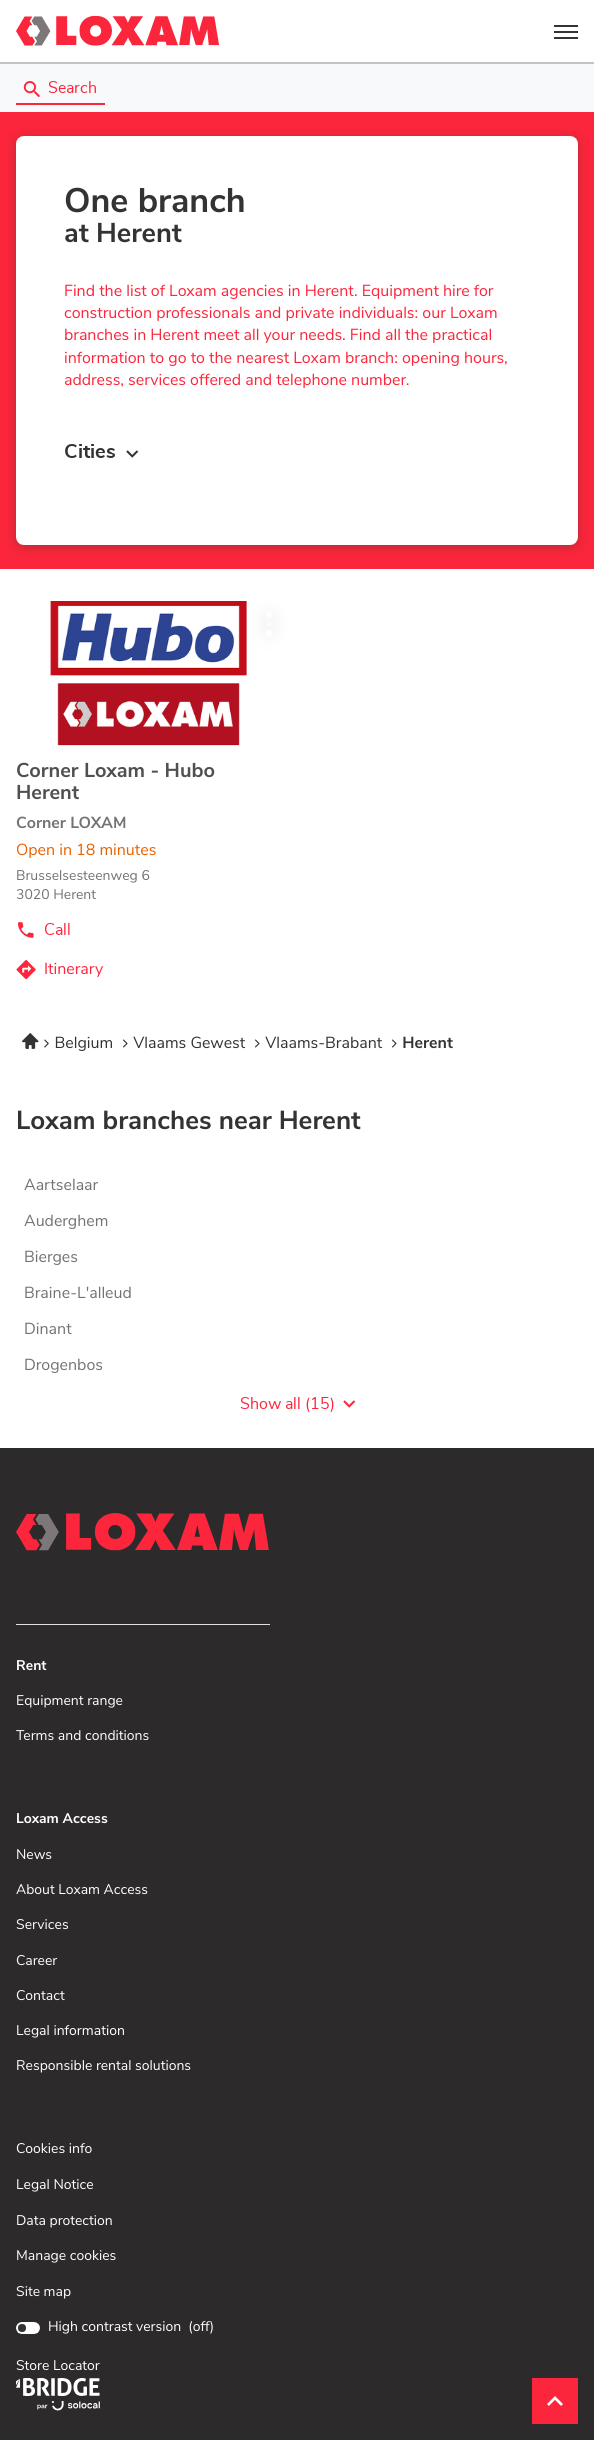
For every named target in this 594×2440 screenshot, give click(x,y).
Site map (43, 2292)
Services (42, 1925)
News (34, 1855)
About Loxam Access (82, 1890)
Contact (40, 1996)
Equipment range (69, 1701)
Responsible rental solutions (103, 2066)
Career (36, 1961)
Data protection (64, 2221)
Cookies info (54, 2149)
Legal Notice (55, 2185)
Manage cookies (66, 2256)
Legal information (70, 2031)
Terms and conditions (82, 1736)
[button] (566, 31)
